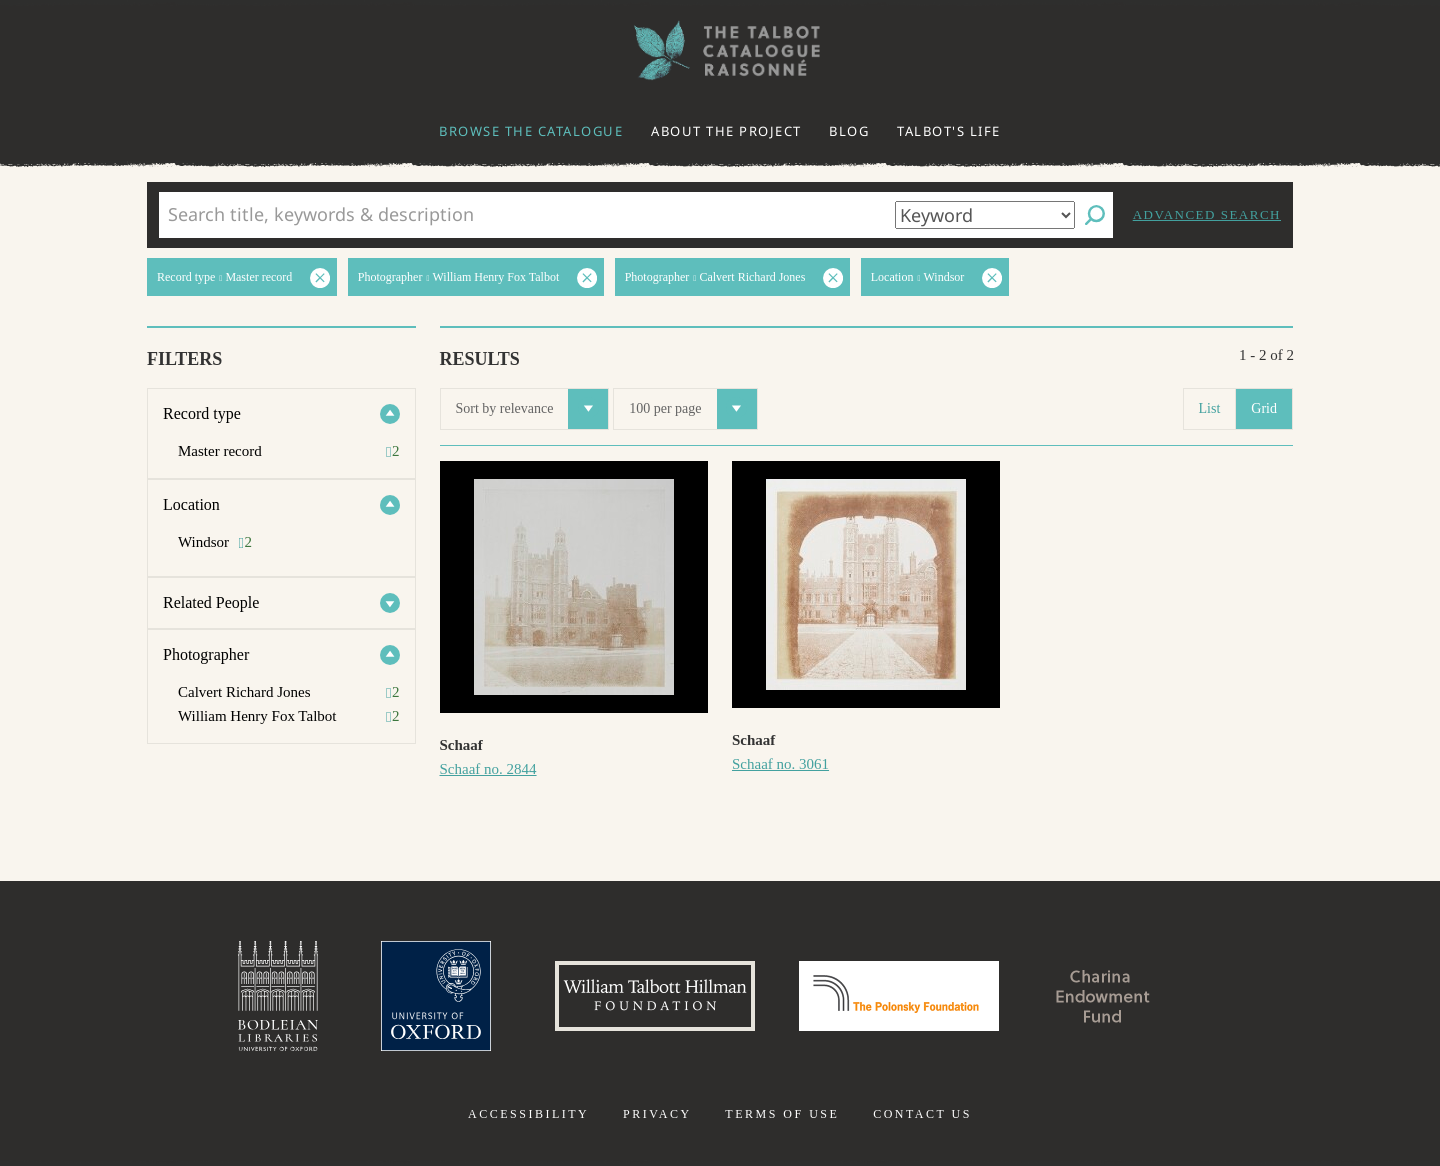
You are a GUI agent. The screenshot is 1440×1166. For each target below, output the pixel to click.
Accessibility (528, 1114)
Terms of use (782, 1114)
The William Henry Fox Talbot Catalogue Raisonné (720, 50)
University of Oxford (436, 996)
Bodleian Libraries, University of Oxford (278, 996)
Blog (849, 131)
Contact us (922, 1114)
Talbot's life (949, 131)
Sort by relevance (532, 409)
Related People (211, 602)
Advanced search (1207, 214)
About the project (726, 131)
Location (191, 504)
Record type (202, 413)
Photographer (206, 654)
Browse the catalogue (531, 131)
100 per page (692, 409)
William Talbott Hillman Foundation (655, 996)
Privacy (657, 1114)
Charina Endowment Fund (1103, 996)
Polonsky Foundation (899, 996)
